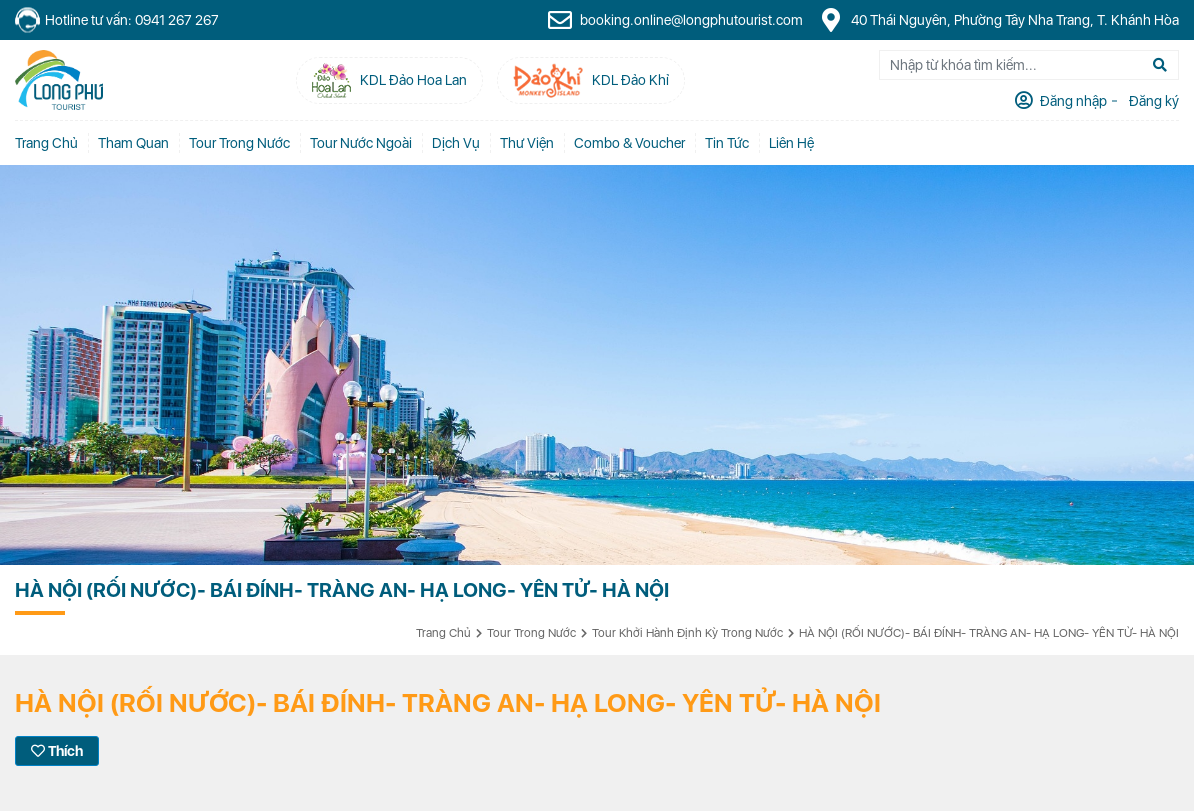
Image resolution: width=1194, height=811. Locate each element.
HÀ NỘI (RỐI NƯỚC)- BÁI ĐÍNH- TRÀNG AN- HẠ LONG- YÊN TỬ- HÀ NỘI (989, 633)
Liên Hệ (791, 143)
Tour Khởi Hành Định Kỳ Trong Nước (687, 633)
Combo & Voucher (629, 143)
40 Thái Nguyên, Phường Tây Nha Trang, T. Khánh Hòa (998, 20)
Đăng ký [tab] (1152, 101)
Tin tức (727, 143)
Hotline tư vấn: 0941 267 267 (117, 20)
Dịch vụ (456, 143)
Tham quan (133, 143)
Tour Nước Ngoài (361, 143)
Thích (57, 751)
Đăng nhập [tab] (1072, 101)
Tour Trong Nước (239, 143)
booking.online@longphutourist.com (675, 20)
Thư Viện (527, 143)
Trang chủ (46, 143)
